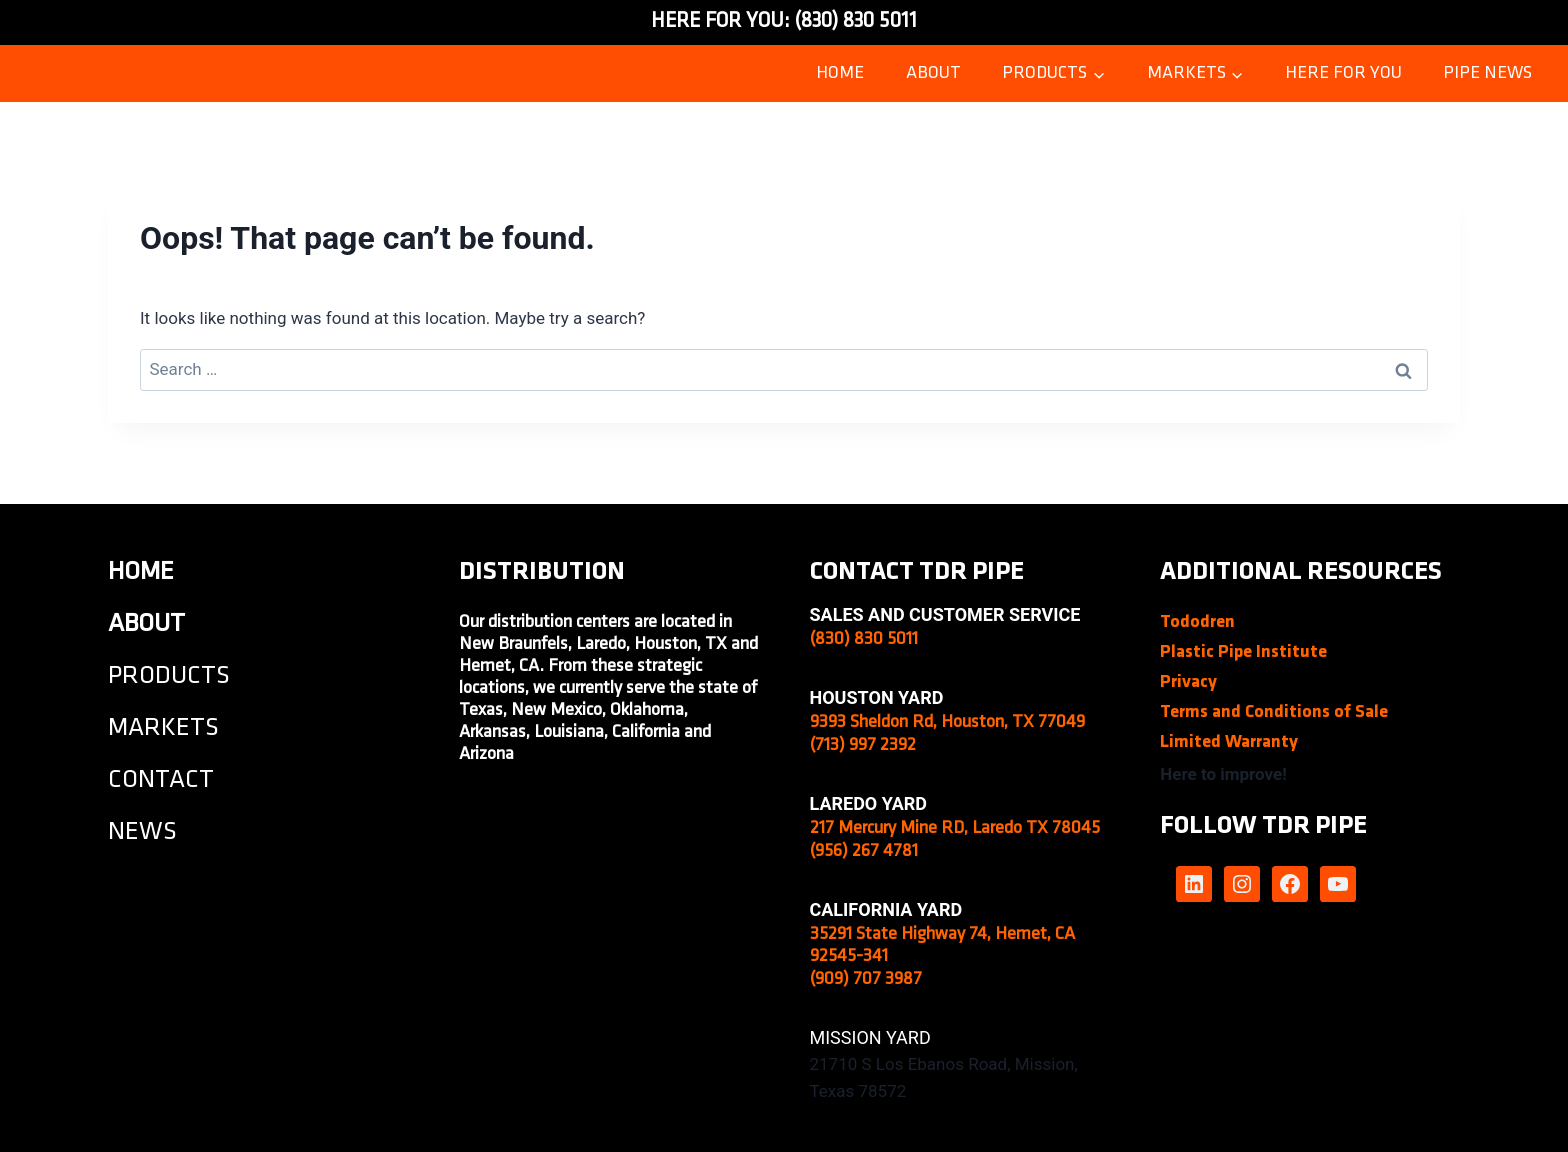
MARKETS (163, 728)
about (146, 624)
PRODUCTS (169, 676)
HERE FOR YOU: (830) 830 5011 (784, 21)
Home (840, 73)
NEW (135, 832)
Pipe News (1487, 73)
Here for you (1343, 73)
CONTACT (161, 780)
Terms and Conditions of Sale (1274, 712)
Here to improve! (1223, 774)
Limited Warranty (1229, 742)
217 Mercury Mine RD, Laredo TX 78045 (955, 828)
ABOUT (933, 73)
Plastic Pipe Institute (1243, 652)
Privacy (1188, 682)
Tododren (1197, 622)
